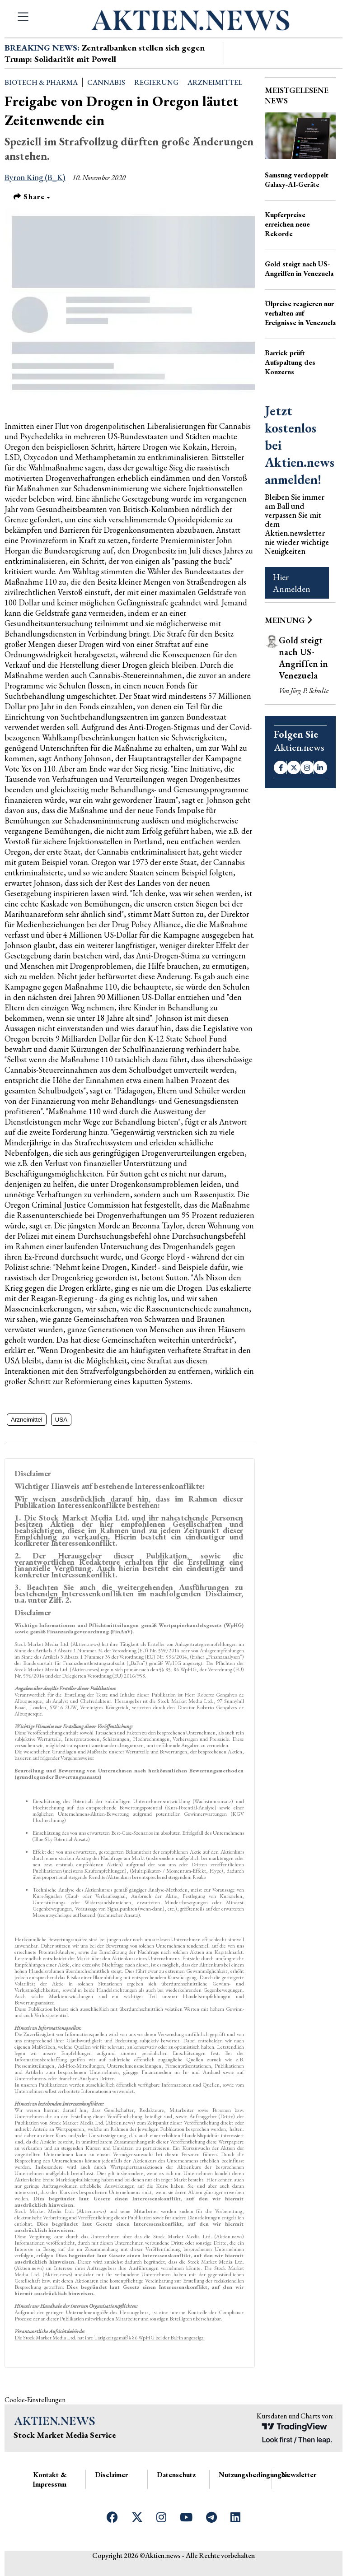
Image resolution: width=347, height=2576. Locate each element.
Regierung (156, 82)
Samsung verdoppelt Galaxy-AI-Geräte (296, 179)
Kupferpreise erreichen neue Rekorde (287, 224)
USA (61, 1419)
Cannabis (106, 82)
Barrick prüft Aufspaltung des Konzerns (290, 362)
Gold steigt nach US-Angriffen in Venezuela (299, 268)
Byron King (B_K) (35, 177)
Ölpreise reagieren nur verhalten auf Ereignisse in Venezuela (300, 313)
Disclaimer (111, 2474)
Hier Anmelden (291, 583)
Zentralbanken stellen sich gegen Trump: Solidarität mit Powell (105, 53)
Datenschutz (176, 2474)
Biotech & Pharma (41, 82)
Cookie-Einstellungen (35, 2399)
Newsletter (298, 2474)
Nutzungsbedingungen (254, 2474)
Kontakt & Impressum (49, 2479)
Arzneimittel (215, 82)
